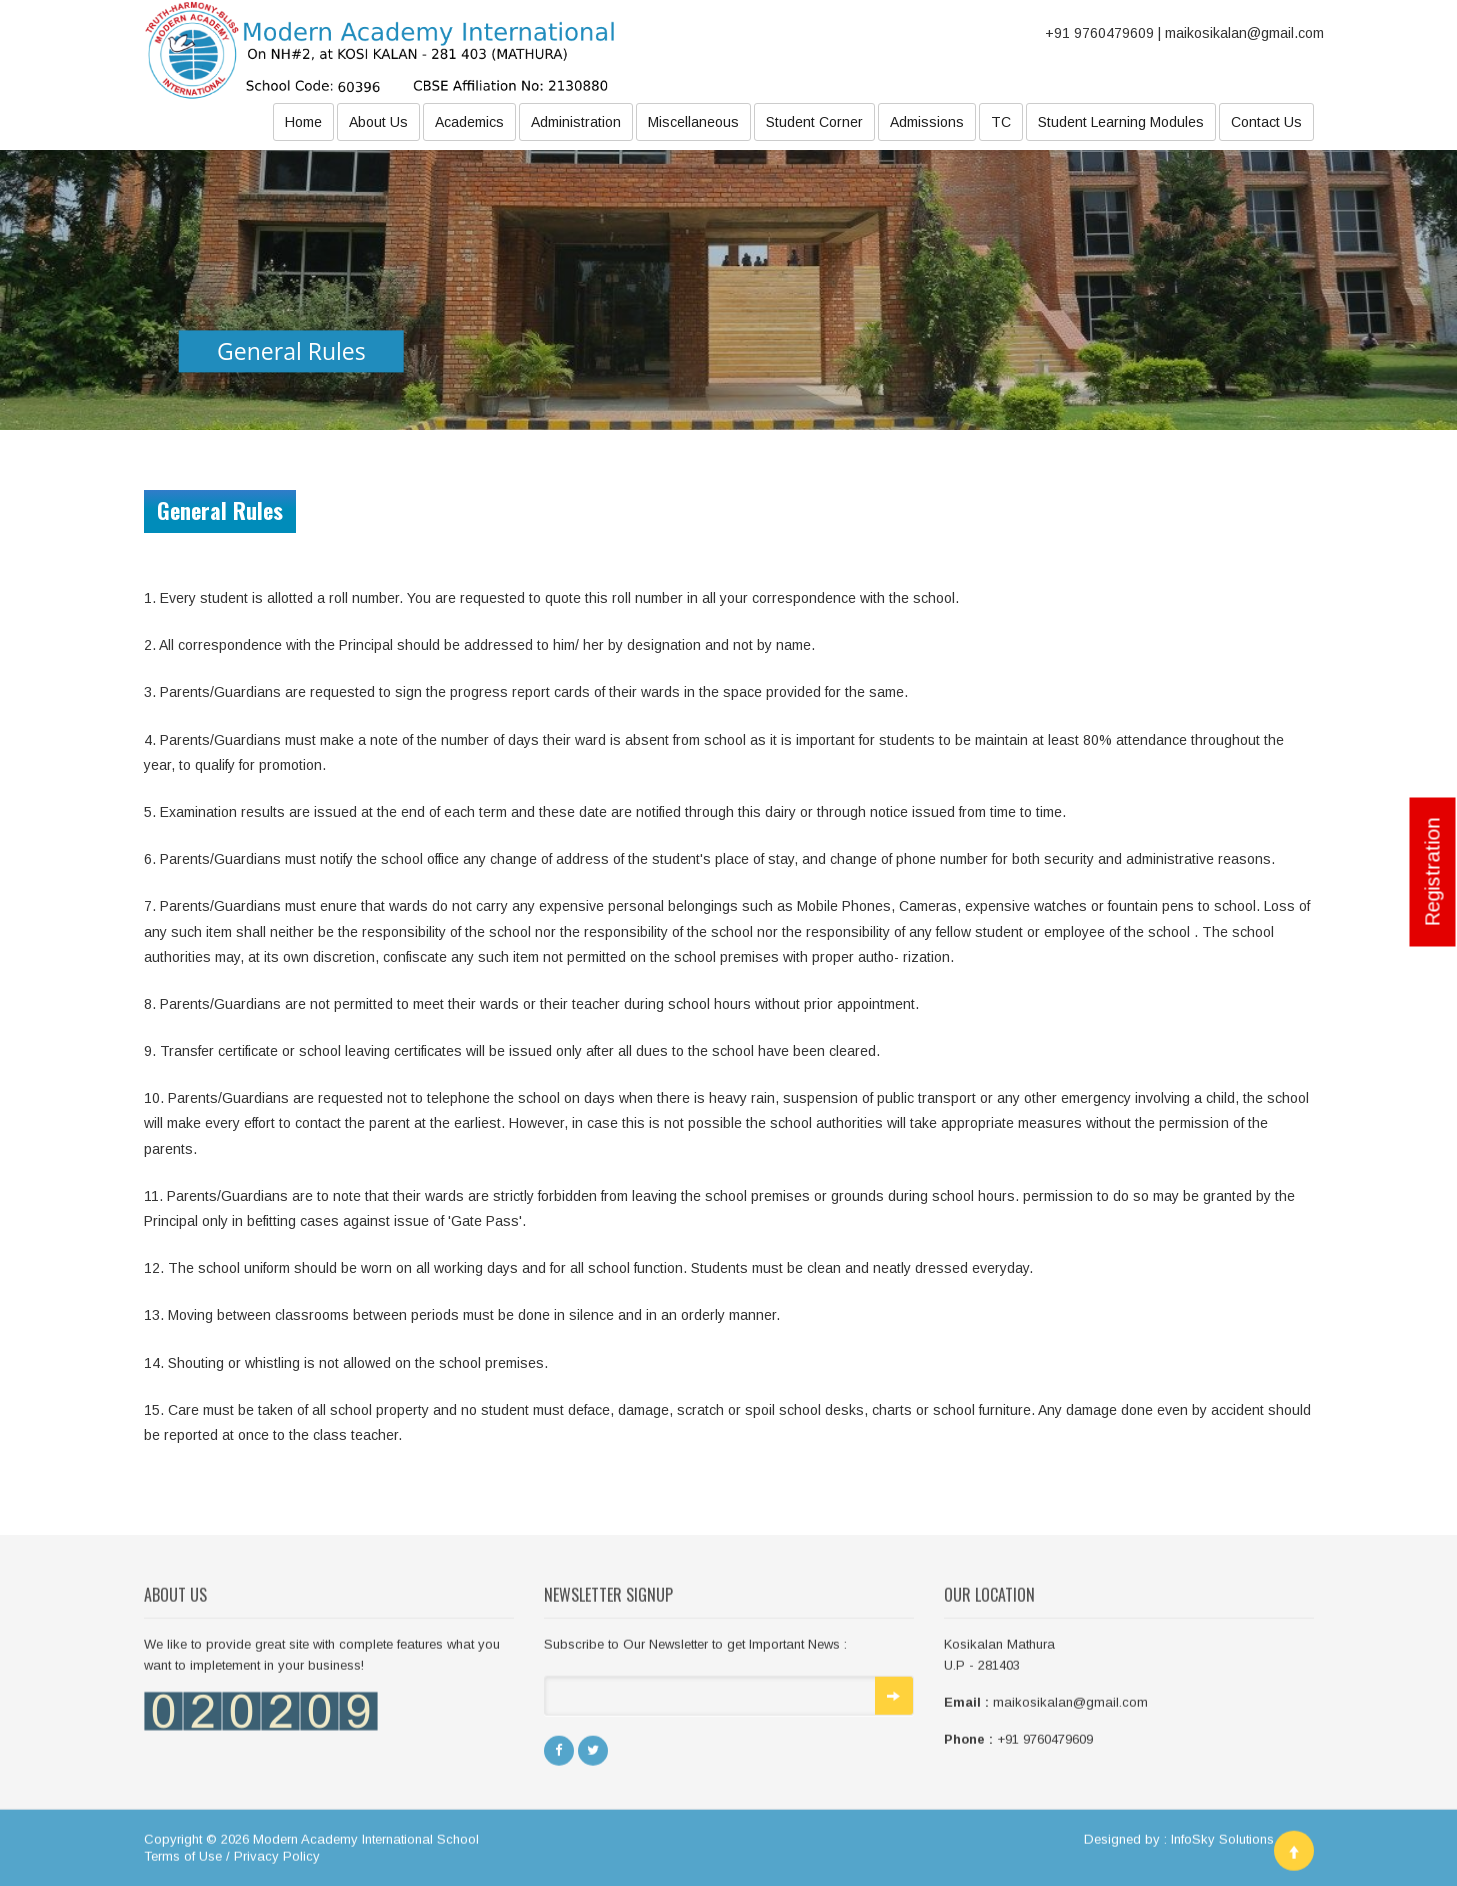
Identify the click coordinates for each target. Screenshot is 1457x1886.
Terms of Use (183, 1861)
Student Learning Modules (1121, 122)
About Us (378, 122)
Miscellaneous (693, 122)
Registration (1433, 871)
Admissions (927, 122)
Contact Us (1266, 122)
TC (1001, 122)
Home (303, 122)
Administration (576, 122)
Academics (469, 122)
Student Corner (814, 122)
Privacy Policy (277, 1861)
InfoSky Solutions (1222, 1844)
